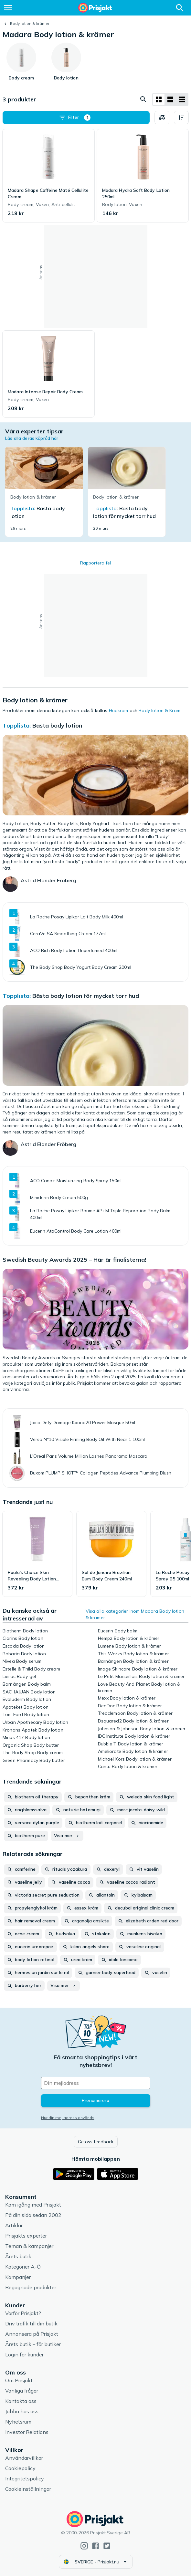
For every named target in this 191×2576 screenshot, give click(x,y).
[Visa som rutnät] (158, 99)
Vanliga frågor (21, 2390)
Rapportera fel (95, 563)
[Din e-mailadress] (95, 2083)
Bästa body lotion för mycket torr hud (85, 995)
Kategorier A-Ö (23, 2266)
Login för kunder (24, 2354)
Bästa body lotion (57, 725)
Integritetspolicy (24, 2478)
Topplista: (17, 725)
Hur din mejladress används (67, 2117)
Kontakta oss (21, 2401)
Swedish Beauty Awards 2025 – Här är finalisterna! (74, 1259)
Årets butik (18, 2256)
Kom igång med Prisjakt (33, 2204)
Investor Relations (26, 2432)
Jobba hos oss (21, 2411)
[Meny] (8, 8)
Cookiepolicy (20, 2468)
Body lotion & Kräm (159, 710)
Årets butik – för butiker (33, 2344)
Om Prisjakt (19, 2380)
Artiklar (14, 2225)
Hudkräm (118, 710)
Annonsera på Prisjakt (31, 2334)
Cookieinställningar (28, 2489)
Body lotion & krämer (29, 23)
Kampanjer (18, 2277)
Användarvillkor (24, 2458)
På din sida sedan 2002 (33, 2215)
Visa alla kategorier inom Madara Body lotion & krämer (135, 1614)
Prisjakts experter (26, 2235)
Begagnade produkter (30, 2287)
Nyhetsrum (18, 2421)
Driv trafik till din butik (31, 2323)
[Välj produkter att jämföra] (162, 117)
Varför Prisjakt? (23, 2313)
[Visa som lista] (170, 99)
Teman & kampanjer (29, 2246)
